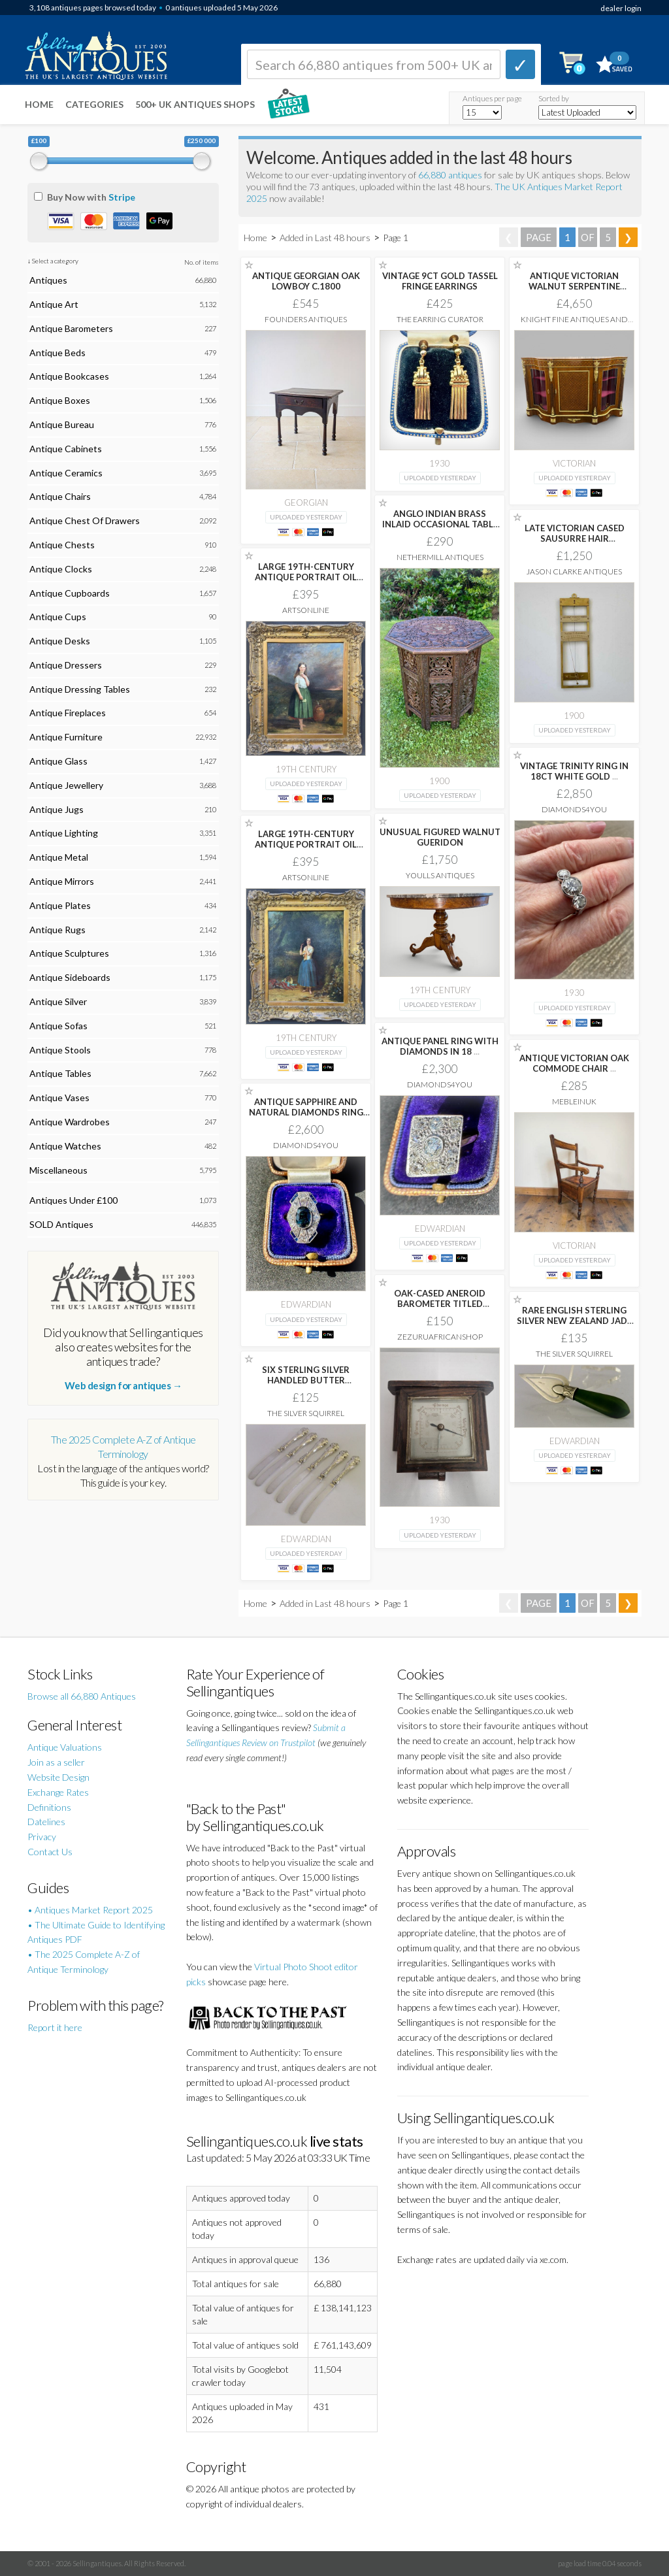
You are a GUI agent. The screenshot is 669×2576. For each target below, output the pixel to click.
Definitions (49, 1807)
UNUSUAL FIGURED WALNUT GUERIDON (440, 837)
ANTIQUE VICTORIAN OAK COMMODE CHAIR (574, 1063)
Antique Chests (62, 544)
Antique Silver (58, 1001)
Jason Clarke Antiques (574, 571)
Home (39, 104)
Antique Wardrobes (69, 1121)
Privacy (41, 1836)
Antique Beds (57, 352)
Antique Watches (65, 1145)
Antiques (48, 280)
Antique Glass (58, 761)
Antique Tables (60, 1073)
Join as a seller (56, 1762)
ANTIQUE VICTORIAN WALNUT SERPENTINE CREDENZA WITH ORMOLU (574, 286)
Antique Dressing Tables (79, 689)
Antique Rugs (57, 929)
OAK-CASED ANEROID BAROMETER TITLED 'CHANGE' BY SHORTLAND (440, 1303)
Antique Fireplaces (67, 712)
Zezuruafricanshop (440, 1337)
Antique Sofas (58, 1025)
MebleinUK (574, 1101)
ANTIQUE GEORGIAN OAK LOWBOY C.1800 (306, 281)
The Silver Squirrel (574, 1354)
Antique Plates (60, 905)
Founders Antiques (306, 319)
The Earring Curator (440, 319)
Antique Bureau (61, 424)
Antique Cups (57, 616)
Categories (94, 104)
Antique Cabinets (65, 448)
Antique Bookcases (69, 376)
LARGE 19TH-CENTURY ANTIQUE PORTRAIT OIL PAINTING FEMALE (306, 577)
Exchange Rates (58, 1792)
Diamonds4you (574, 809)
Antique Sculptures (69, 953)
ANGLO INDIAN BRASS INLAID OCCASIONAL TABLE (440, 524)
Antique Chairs (60, 496)
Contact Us (50, 1851)
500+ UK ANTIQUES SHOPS (195, 104)
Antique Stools (60, 1049)
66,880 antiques (451, 174)
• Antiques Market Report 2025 (90, 1909)
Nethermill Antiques (440, 557)
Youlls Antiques (440, 875)
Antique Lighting (63, 832)
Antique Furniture (66, 736)
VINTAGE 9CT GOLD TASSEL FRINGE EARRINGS (440, 281)
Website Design (58, 1777)
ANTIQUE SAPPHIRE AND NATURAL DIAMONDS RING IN (306, 1112)
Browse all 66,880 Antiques (81, 1696)
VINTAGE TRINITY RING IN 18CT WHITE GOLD (574, 771)
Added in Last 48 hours (326, 237)
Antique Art (53, 304)
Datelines (46, 1821)
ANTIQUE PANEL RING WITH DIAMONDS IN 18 (440, 1046)
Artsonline (305, 610)
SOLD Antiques (61, 1224)
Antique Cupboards (69, 593)
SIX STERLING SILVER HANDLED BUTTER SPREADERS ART (306, 1380)
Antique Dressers (65, 664)
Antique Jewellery (66, 785)
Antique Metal (58, 857)
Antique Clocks (60, 568)
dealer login (621, 8)
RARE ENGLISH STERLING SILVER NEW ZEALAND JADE (574, 1320)
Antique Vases (59, 1097)
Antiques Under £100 (73, 1200)
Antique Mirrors (61, 881)
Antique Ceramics (66, 472)
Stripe (121, 197)
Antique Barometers (71, 328)
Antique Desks (59, 640)
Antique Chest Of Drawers (84, 520)
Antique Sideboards (69, 977)
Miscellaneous (58, 1170)
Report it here (54, 2027)
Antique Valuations (64, 1747)
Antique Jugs (56, 809)
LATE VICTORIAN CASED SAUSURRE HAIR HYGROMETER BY (575, 538)
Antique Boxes (59, 400)
